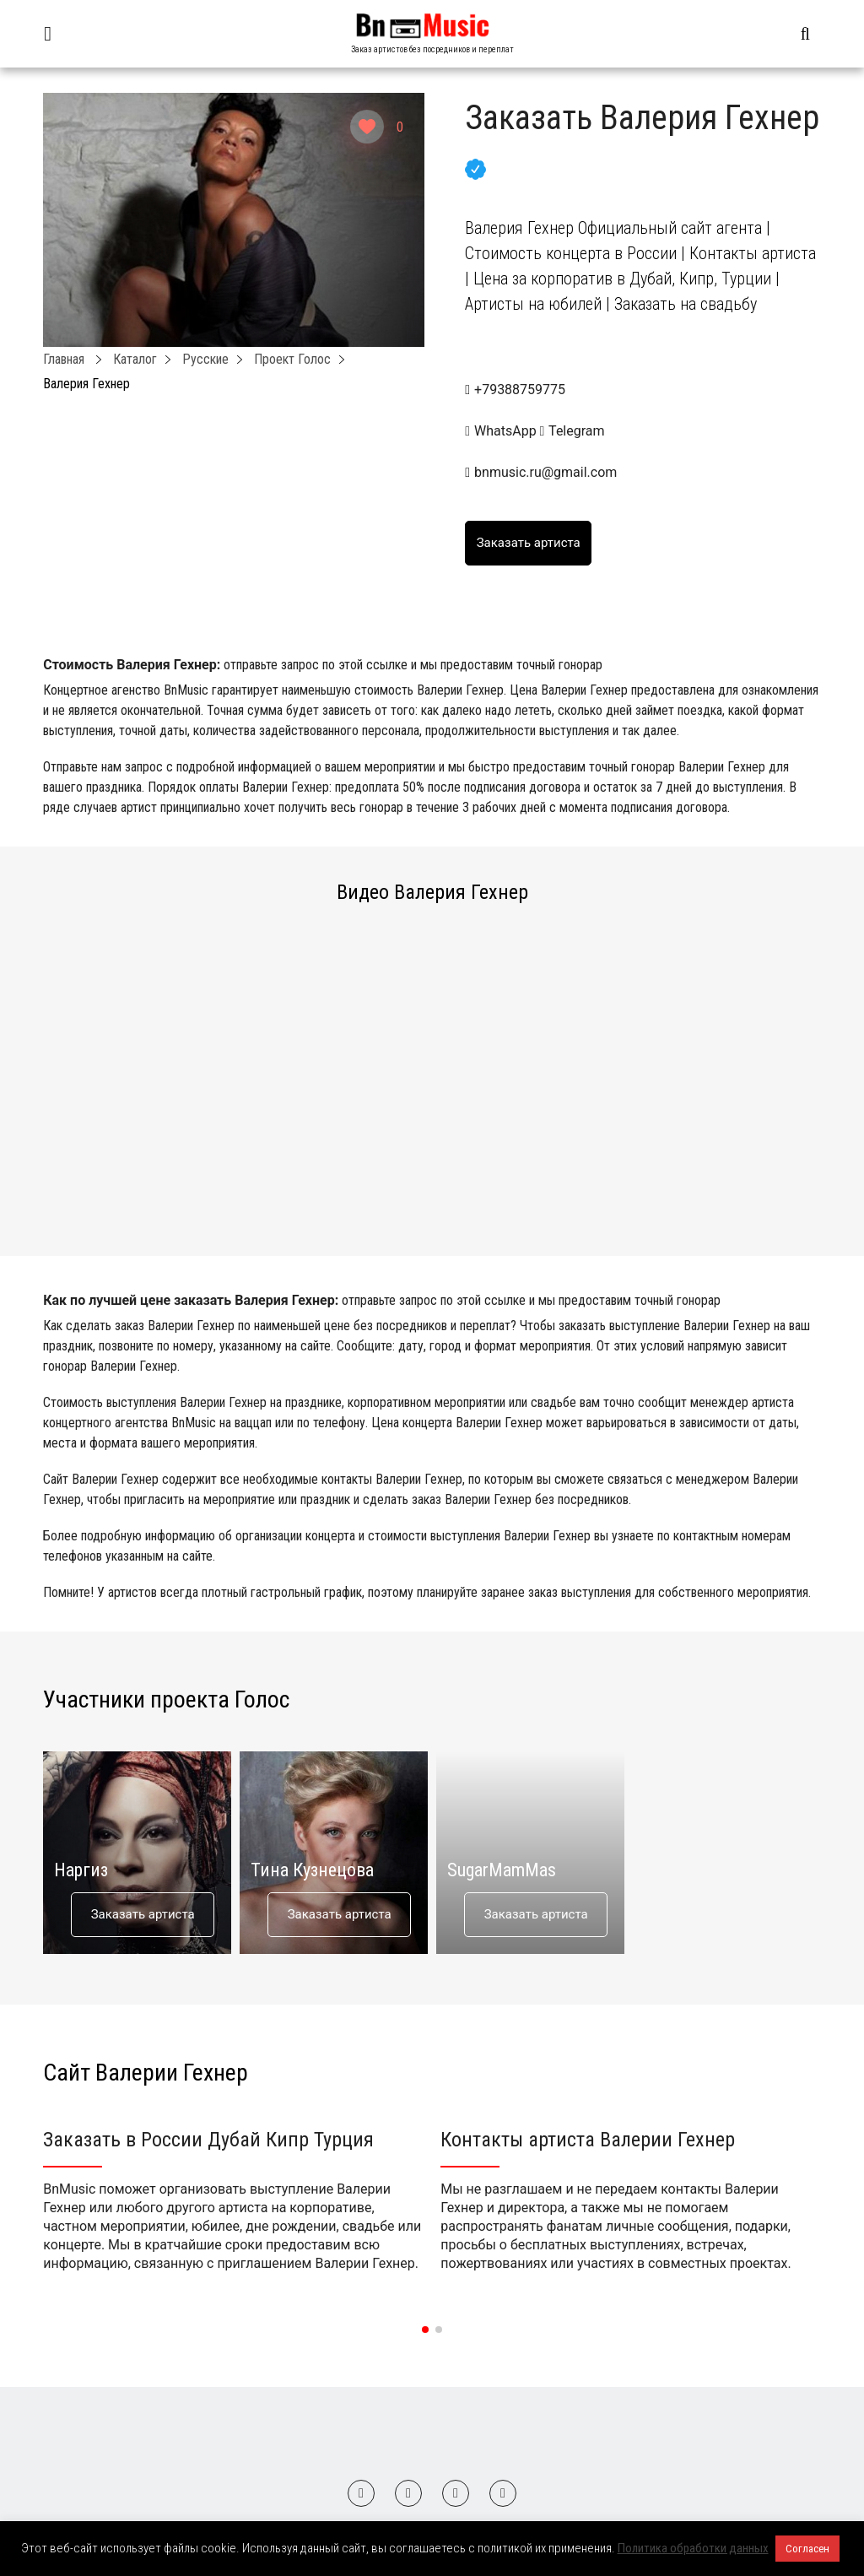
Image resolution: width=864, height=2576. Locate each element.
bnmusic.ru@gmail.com (545, 472)
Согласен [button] (807, 2548)
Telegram (572, 431)
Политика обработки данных (693, 2548)
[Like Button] (367, 126)
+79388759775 (519, 390)
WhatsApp (502, 431)
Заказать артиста (143, 1914)
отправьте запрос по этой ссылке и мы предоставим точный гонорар (413, 665)
